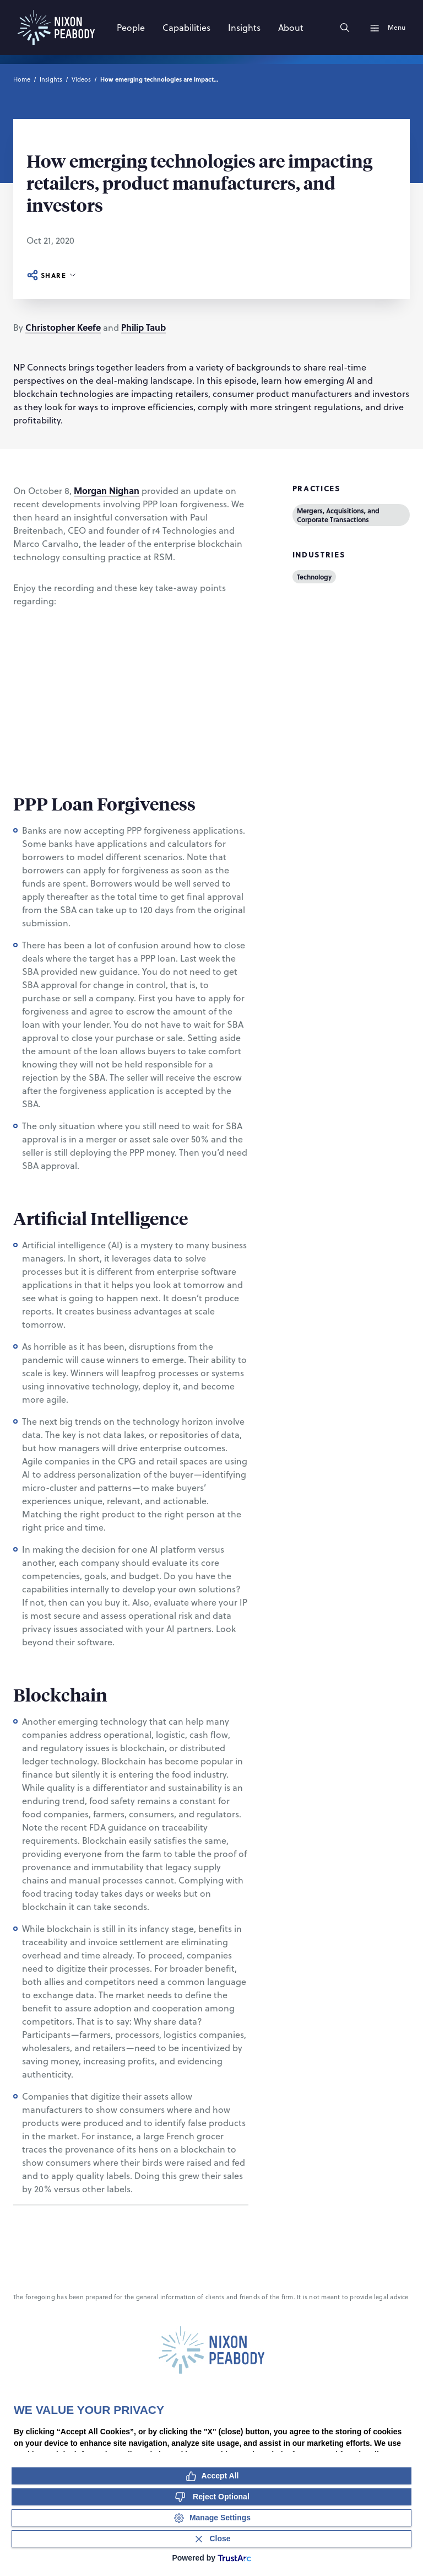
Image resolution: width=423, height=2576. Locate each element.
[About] (290, 28)
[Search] (345, 27)
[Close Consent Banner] (211, 2538)
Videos (81, 79)
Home (21, 79)
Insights (51, 79)
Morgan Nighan (106, 490)
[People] (131, 28)
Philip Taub (143, 327)
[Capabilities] (186, 28)
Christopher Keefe (63, 327)
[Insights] (244, 28)
